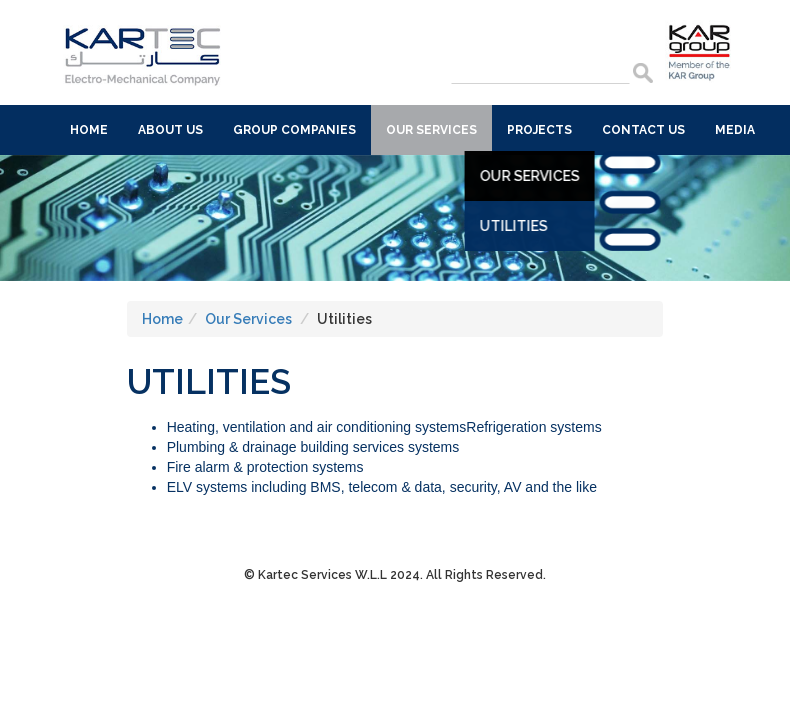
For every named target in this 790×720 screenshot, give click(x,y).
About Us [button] (170, 130)
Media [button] (735, 130)
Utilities (482, 226)
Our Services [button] (431, 130)
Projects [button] (539, 130)
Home (89, 130)
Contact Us (643, 130)
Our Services (498, 176)
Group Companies (294, 130)
